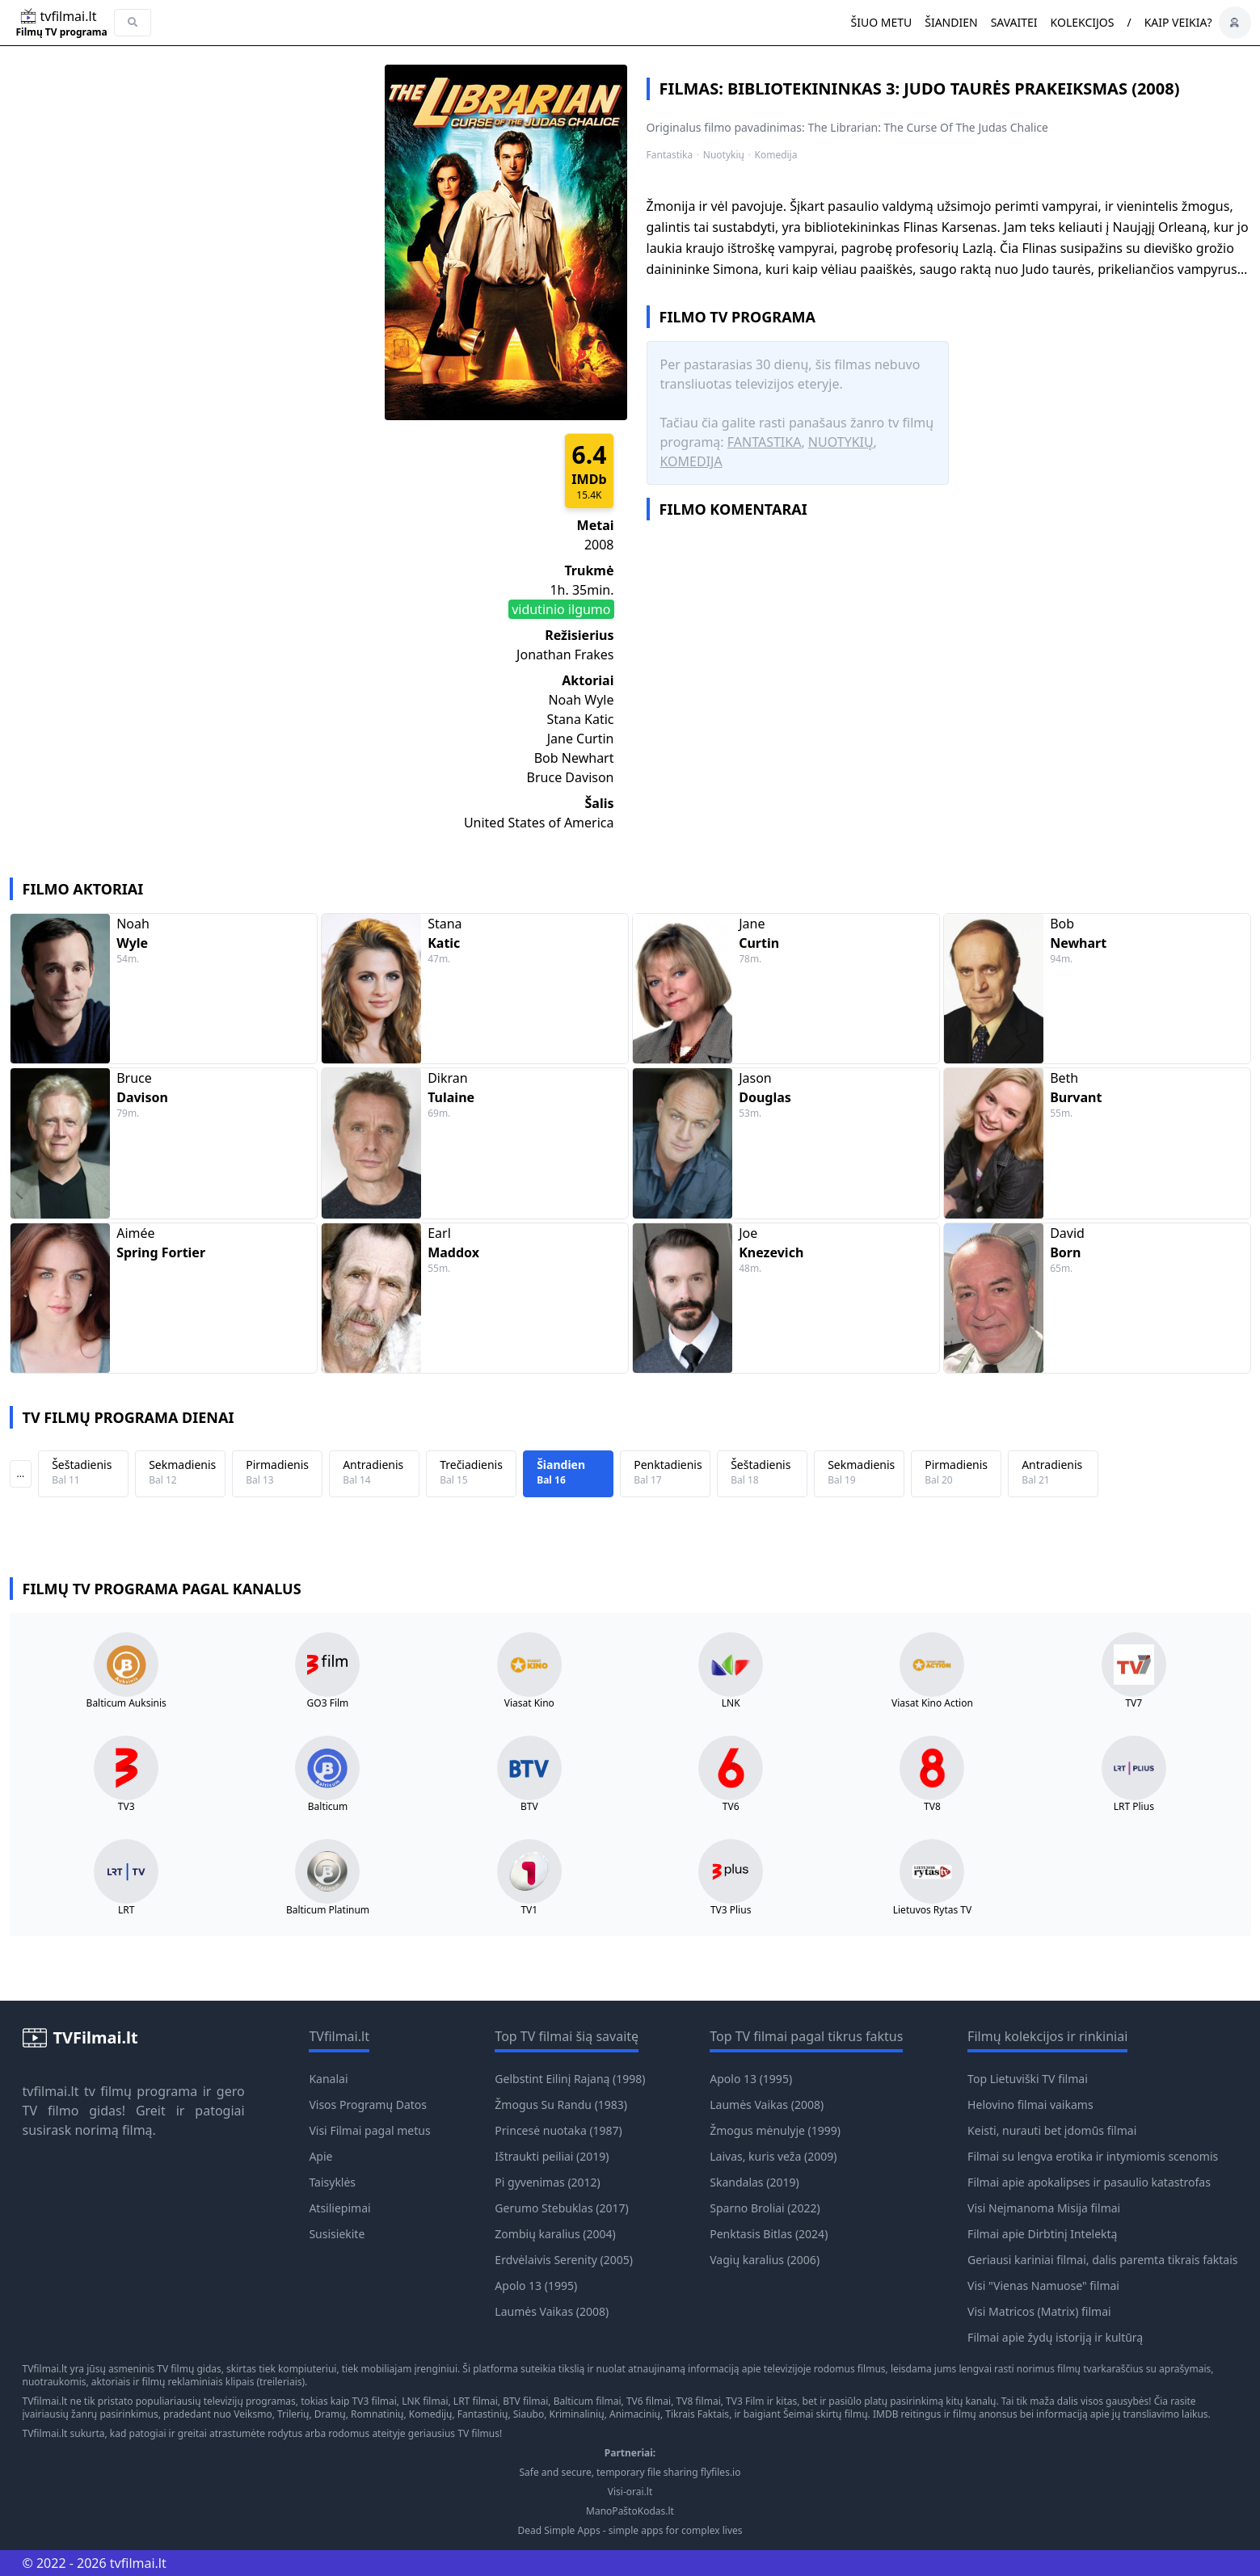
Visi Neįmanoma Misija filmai (1043, 2208)
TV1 (528, 1910)
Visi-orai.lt (630, 2492)
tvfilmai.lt (51, 2091)
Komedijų (431, 2414)
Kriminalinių (577, 2414)
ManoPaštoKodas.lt (630, 2511)
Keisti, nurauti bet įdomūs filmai (1051, 2130)
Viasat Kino (529, 1703)
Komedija (775, 155)
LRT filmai (475, 2401)
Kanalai (328, 2078)
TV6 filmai (648, 2401)
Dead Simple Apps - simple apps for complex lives (629, 2530)
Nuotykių (723, 155)
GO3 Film (328, 1703)
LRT (126, 1910)
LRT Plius (1134, 1806)
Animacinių (634, 2414)
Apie (320, 2156)
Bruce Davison (570, 777)
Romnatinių (377, 2414)
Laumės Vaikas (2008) (552, 2311)
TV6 (731, 1806)
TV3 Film (745, 2401)
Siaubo (528, 2414)
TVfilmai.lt (45, 2369)
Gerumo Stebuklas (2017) (561, 2208)
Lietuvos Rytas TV (932, 1910)
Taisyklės (332, 2182)
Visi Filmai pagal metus (369, 2130)
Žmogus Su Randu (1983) (561, 2104)
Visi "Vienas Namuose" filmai (1043, 2285)
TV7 (1133, 1703)
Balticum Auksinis (126, 1703)
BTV (529, 1806)
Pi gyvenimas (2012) (547, 2182)
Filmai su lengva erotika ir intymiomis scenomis (1092, 2156)
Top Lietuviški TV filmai (1027, 2078)
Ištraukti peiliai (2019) (552, 2156)
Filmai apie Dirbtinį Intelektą (1042, 2233)
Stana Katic (579, 719)
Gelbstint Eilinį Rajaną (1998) (570, 2078)
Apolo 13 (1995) (536, 2285)
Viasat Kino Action (932, 1703)
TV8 (932, 1806)
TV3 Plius (730, 1910)
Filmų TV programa (61, 32)
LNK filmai (425, 2401)
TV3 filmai (374, 2401)
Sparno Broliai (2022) (765, 2208)
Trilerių (293, 2414)
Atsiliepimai (339, 2208)
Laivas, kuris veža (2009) (773, 2156)
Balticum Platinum (327, 1910)
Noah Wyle (580, 700)
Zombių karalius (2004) (555, 2233)
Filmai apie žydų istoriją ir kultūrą (1055, 2337)
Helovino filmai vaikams (1030, 2104)
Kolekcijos (1083, 22)
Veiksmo (253, 2414)
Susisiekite (337, 2233)
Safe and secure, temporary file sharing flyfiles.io (630, 2472)
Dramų (330, 2414)
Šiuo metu (881, 22)
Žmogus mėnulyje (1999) (775, 2130)
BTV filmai (525, 2401)
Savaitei (1014, 22)
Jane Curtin (580, 738)
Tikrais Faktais (697, 2414)
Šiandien (951, 22)
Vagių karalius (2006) (765, 2259)
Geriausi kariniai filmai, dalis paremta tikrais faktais (1102, 2259)
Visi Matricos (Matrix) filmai (1039, 2311)
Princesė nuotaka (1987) (558, 2130)
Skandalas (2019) (754, 2182)
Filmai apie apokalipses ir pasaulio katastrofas (1089, 2182)
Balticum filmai (588, 2401)
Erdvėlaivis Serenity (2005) (564, 2259)
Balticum (328, 1806)
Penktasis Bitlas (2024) (769, 2233)
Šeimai (798, 2414)
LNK (731, 1703)
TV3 (126, 1806)
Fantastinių (482, 2414)
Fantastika (670, 155)
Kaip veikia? (1178, 22)
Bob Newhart (574, 758)
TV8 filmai (698, 2401)
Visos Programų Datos (368, 2104)
